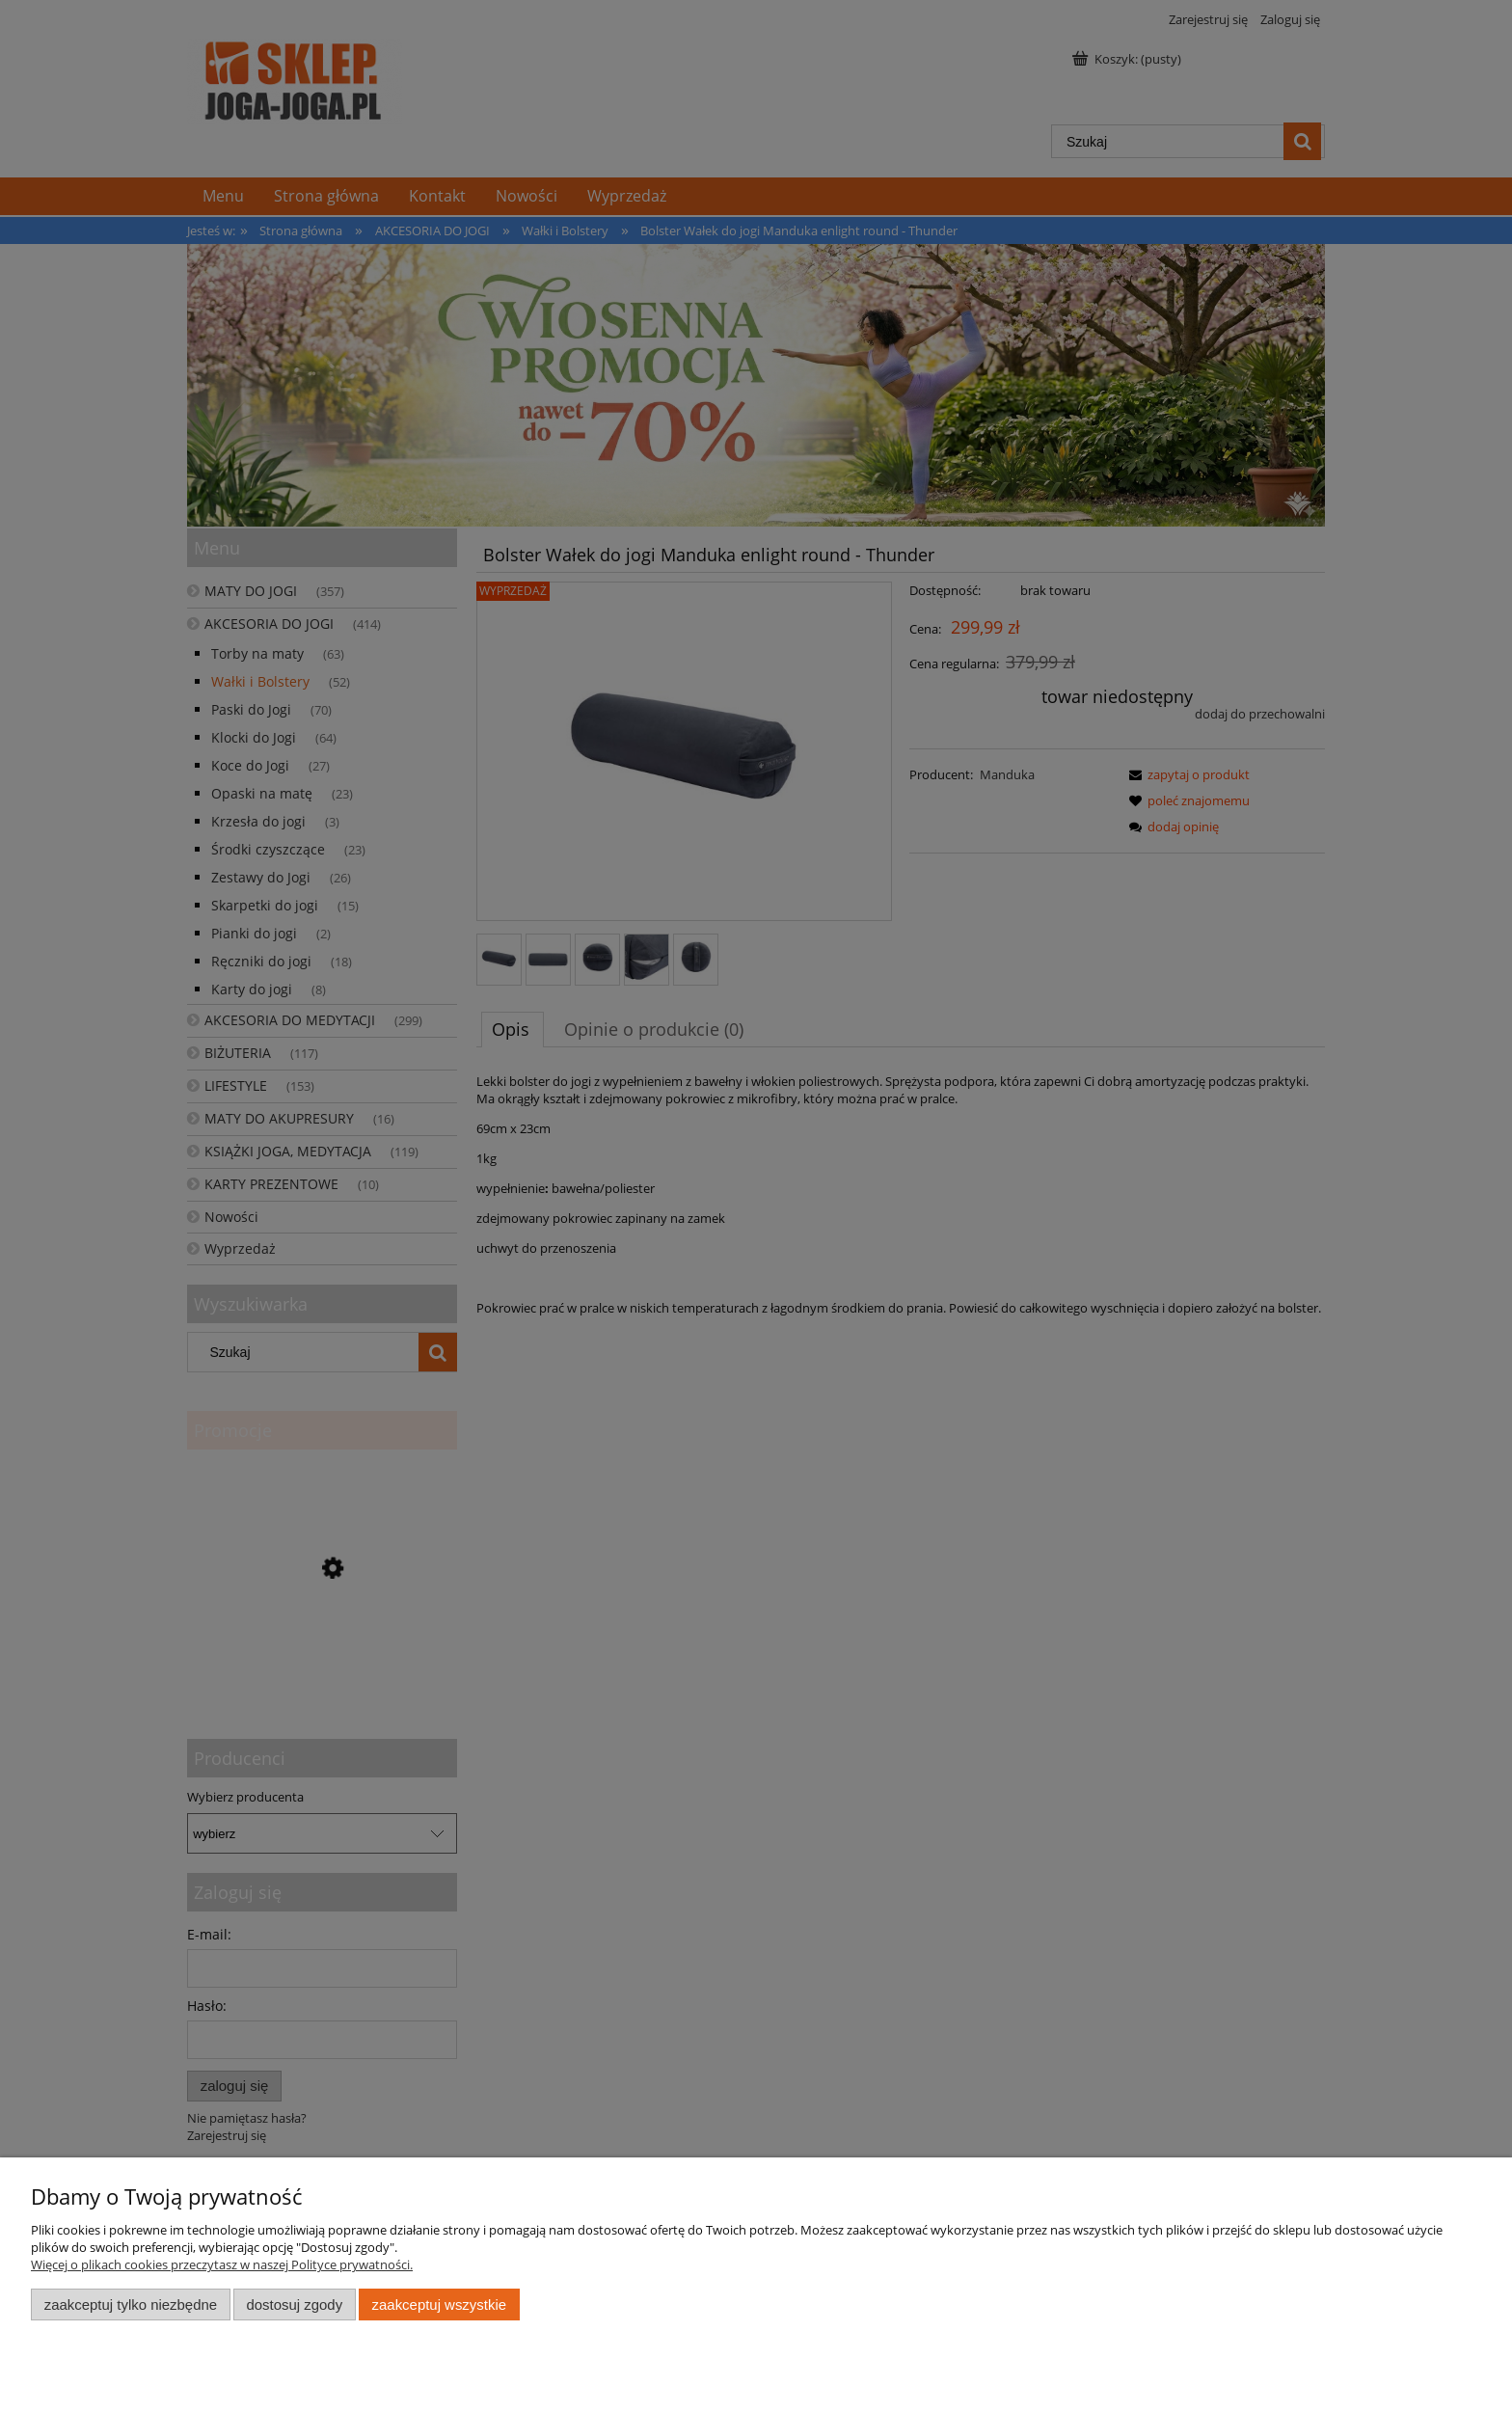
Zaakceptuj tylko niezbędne (130, 2304)
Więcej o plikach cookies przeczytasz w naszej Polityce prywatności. (222, 2264)
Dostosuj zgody (294, 2304)
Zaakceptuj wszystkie (439, 2304)
